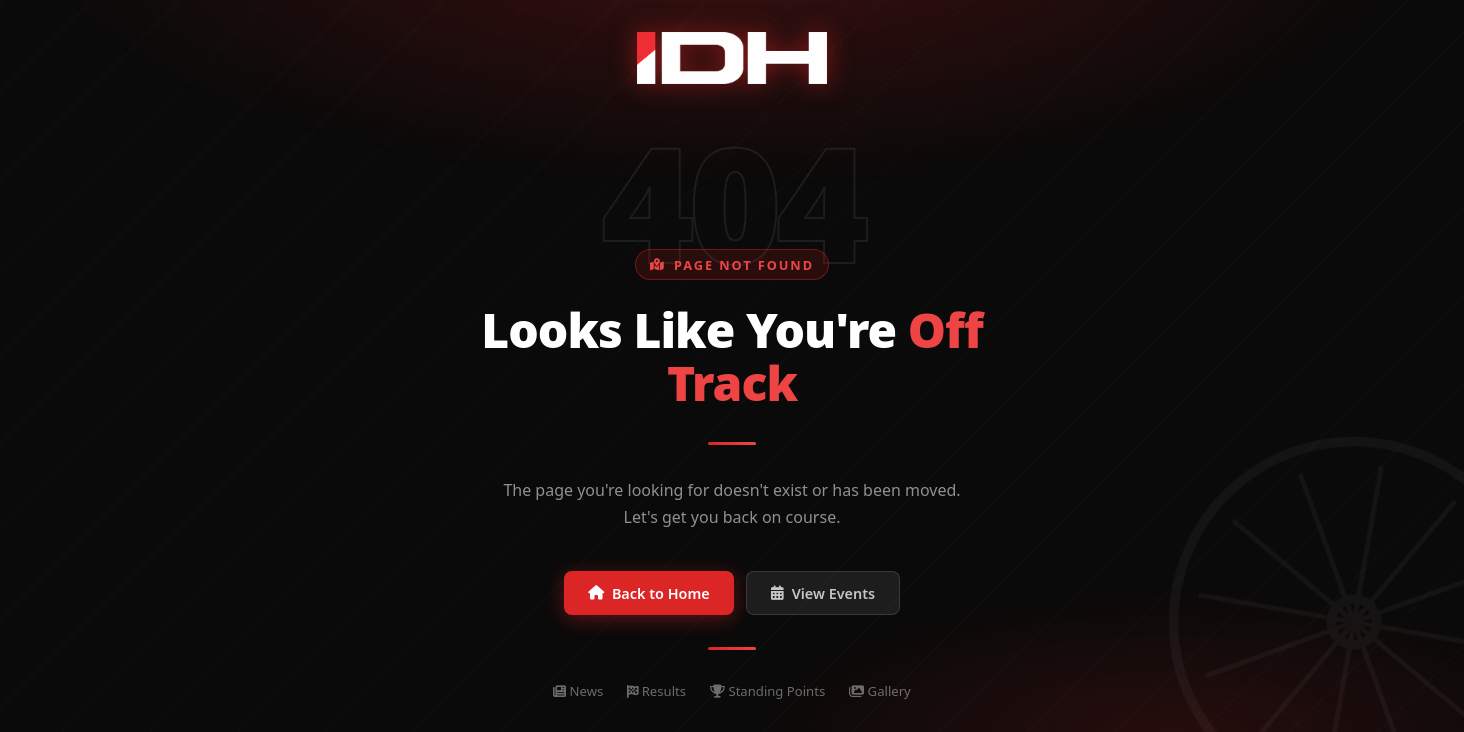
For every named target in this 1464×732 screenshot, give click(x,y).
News (578, 691)
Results (656, 691)
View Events (823, 593)
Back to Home (649, 593)
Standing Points (767, 691)
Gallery (880, 691)
